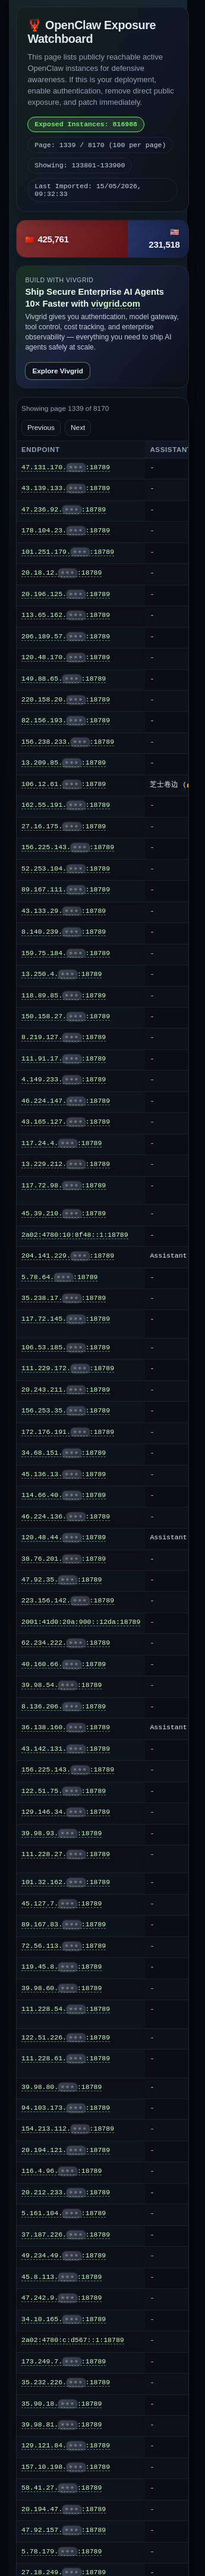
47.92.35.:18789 (61, 1580)
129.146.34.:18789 (65, 1812)
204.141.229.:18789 (67, 1256)
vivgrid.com (115, 303)
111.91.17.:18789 (63, 1059)
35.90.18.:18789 (61, 2404)
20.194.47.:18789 (63, 2509)
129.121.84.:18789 (65, 2445)
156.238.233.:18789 (67, 742)
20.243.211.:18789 (65, 1390)
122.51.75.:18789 (63, 1791)
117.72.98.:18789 (63, 1185)
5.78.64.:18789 (59, 1277)
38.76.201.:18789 (63, 1559)
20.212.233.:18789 (65, 2192)
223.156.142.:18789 (67, 1600)
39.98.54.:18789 (61, 1685)
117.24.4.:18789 (61, 1143)
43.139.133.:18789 (65, 488)
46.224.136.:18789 (65, 1516)
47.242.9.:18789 (61, 2298)
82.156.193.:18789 (65, 720)
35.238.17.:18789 (63, 1298)
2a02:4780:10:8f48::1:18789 (74, 1235)
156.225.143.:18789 (67, 847)
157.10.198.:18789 (65, 2467)
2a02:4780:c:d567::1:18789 (72, 2340)
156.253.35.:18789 (65, 1410)
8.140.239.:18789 (63, 932)
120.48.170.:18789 (65, 657)
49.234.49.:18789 (63, 2255)
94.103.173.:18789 (65, 2108)
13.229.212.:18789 (65, 1164)
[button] (102, 239)
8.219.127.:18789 (63, 1037)
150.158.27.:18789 (65, 1016)
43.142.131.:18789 (65, 1749)
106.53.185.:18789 (65, 1347)
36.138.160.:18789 (65, 1727)
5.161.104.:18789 (63, 2213)
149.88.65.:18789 (63, 679)
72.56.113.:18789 (63, 1946)
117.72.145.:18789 (65, 1319)
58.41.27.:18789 (61, 2488)
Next (78, 427)
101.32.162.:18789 (65, 1882)
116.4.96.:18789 (61, 2171)
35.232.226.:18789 (65, 2382)
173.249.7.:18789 (63, 2361)
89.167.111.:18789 (65, 889)
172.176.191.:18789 (67, 1432)
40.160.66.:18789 (63, 1664)
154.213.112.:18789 (67, 2129)
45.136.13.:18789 (63, 1474)
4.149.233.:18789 (63, 1079)
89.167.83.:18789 (63, 1924)
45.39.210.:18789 (63, 1213)
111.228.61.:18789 (65, 2058)
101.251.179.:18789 (67, 552)
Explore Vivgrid (58, 371)
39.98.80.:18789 (61, 2087)
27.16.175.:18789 (63, 826)
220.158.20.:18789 (65, 700)
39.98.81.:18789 (61, 2425)
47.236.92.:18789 (63, 510)
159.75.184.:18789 (65, 953)
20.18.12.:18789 (61, 573)
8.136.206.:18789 (63, 1706)
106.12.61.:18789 (63, 784)
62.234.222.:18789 (65, 1643)
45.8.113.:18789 (61, 2277)
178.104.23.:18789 (65, 530)
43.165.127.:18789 (65, 1122)
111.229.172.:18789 (67, 1368)
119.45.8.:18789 (61, 1967)
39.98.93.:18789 (61, 1833)
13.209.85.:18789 (63, 763)
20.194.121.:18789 (65, 2150)
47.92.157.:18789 (63, 2530)
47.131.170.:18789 (65, 467)
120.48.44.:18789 (63, 1537)
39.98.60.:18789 (61, 1988)
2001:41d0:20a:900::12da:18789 (80, 1622)
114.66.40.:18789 (63, 1495)
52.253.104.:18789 (65, 869)
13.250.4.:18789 (61, 974)
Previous (41, 427)
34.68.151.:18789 (63, 1453)
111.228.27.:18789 (65, 1854)
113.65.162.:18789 (65, 615)
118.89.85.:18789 (63, 995)
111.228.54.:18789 (65, 2009)
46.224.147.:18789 (65, 1101)
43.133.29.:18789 (63, 911)
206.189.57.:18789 (65, 636)
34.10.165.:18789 (63, 2319)
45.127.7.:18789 (61, 1904)
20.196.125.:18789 (65, 594)
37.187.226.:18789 (65, 2235)
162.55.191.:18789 (65, 805)
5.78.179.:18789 (61, 2551)
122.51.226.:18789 (65, 2038)
